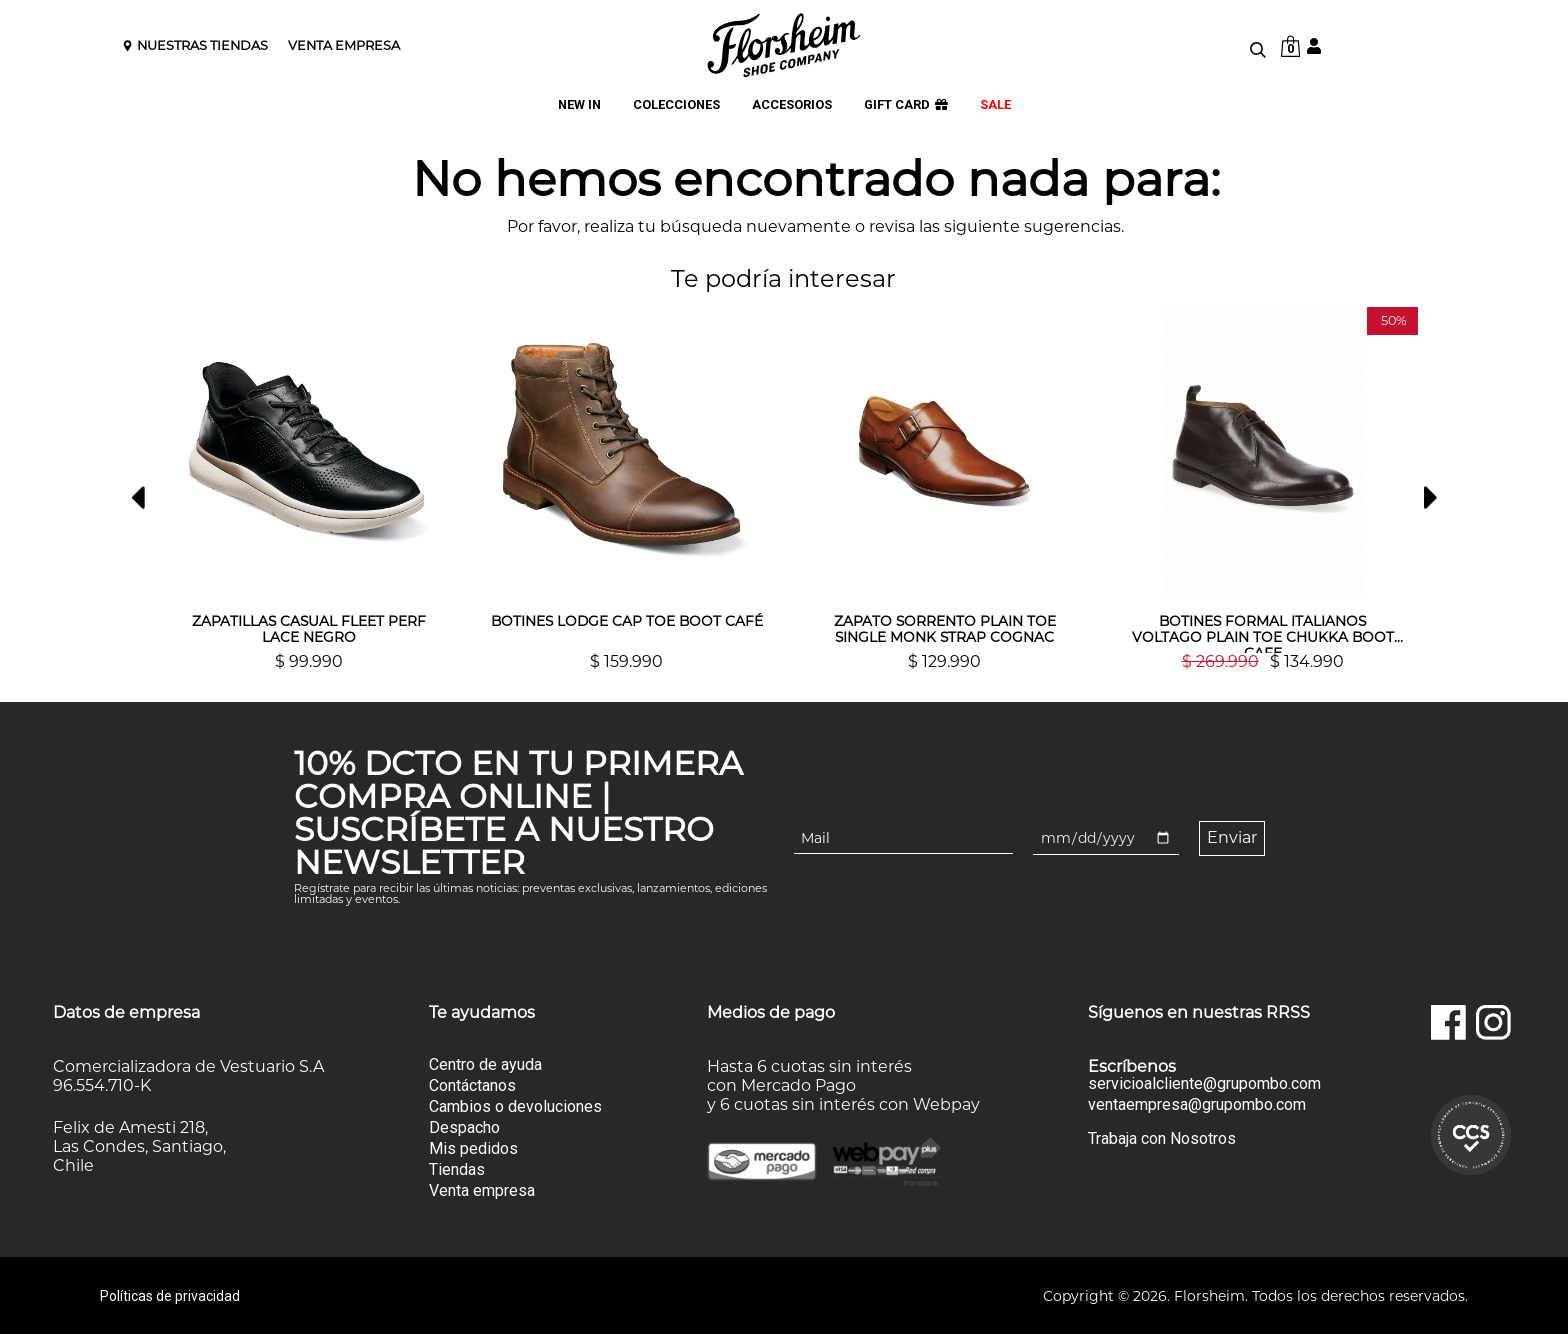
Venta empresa (482, 1189)
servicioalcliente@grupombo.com (1204, 1083)
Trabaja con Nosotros (1162, 1137)
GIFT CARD (906, 105)
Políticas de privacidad (170, 1295)
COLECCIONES (676, 105)
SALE (995, 105)
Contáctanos (472, 1084)
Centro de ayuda (485, 1063)
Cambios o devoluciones (515, 1105)
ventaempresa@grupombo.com (1197, 1104)
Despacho (464, 1126)
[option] (309, 488)
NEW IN (579, 105)
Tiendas (457, 1168)
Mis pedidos (473, 1147)
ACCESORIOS (792, 105)
